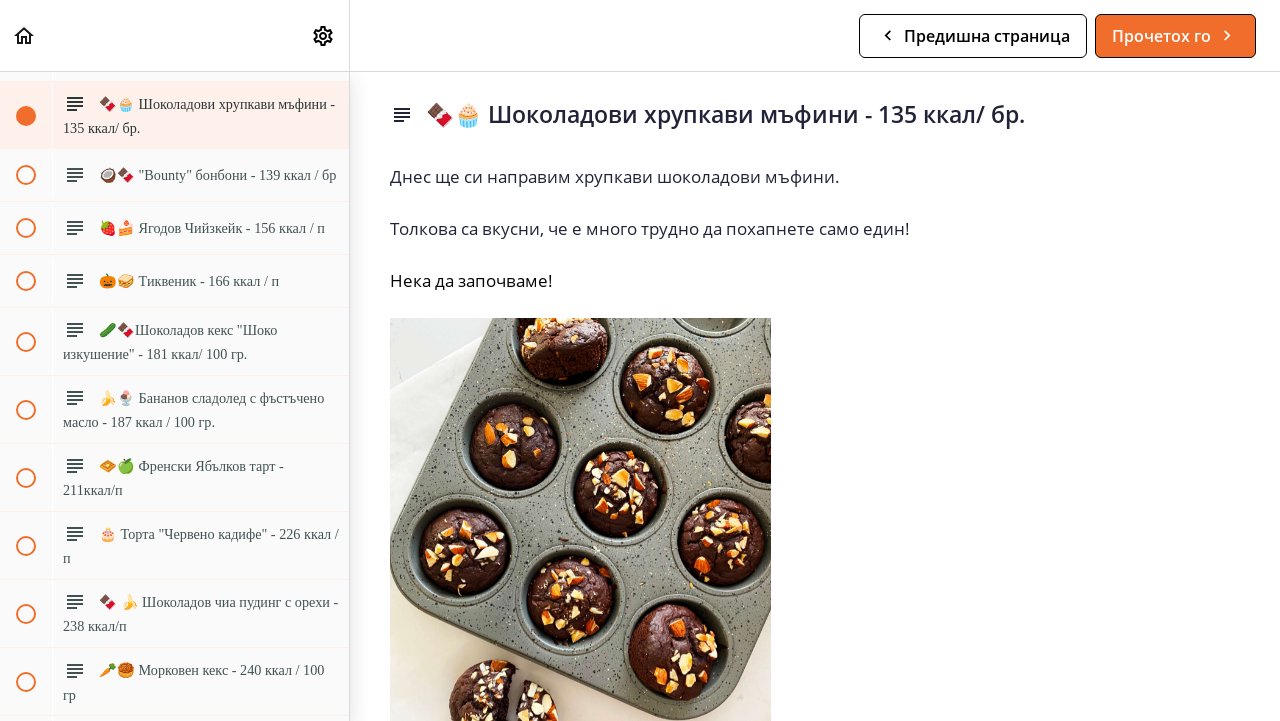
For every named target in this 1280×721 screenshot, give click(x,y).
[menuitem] (324, 35)
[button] (25, 35)
